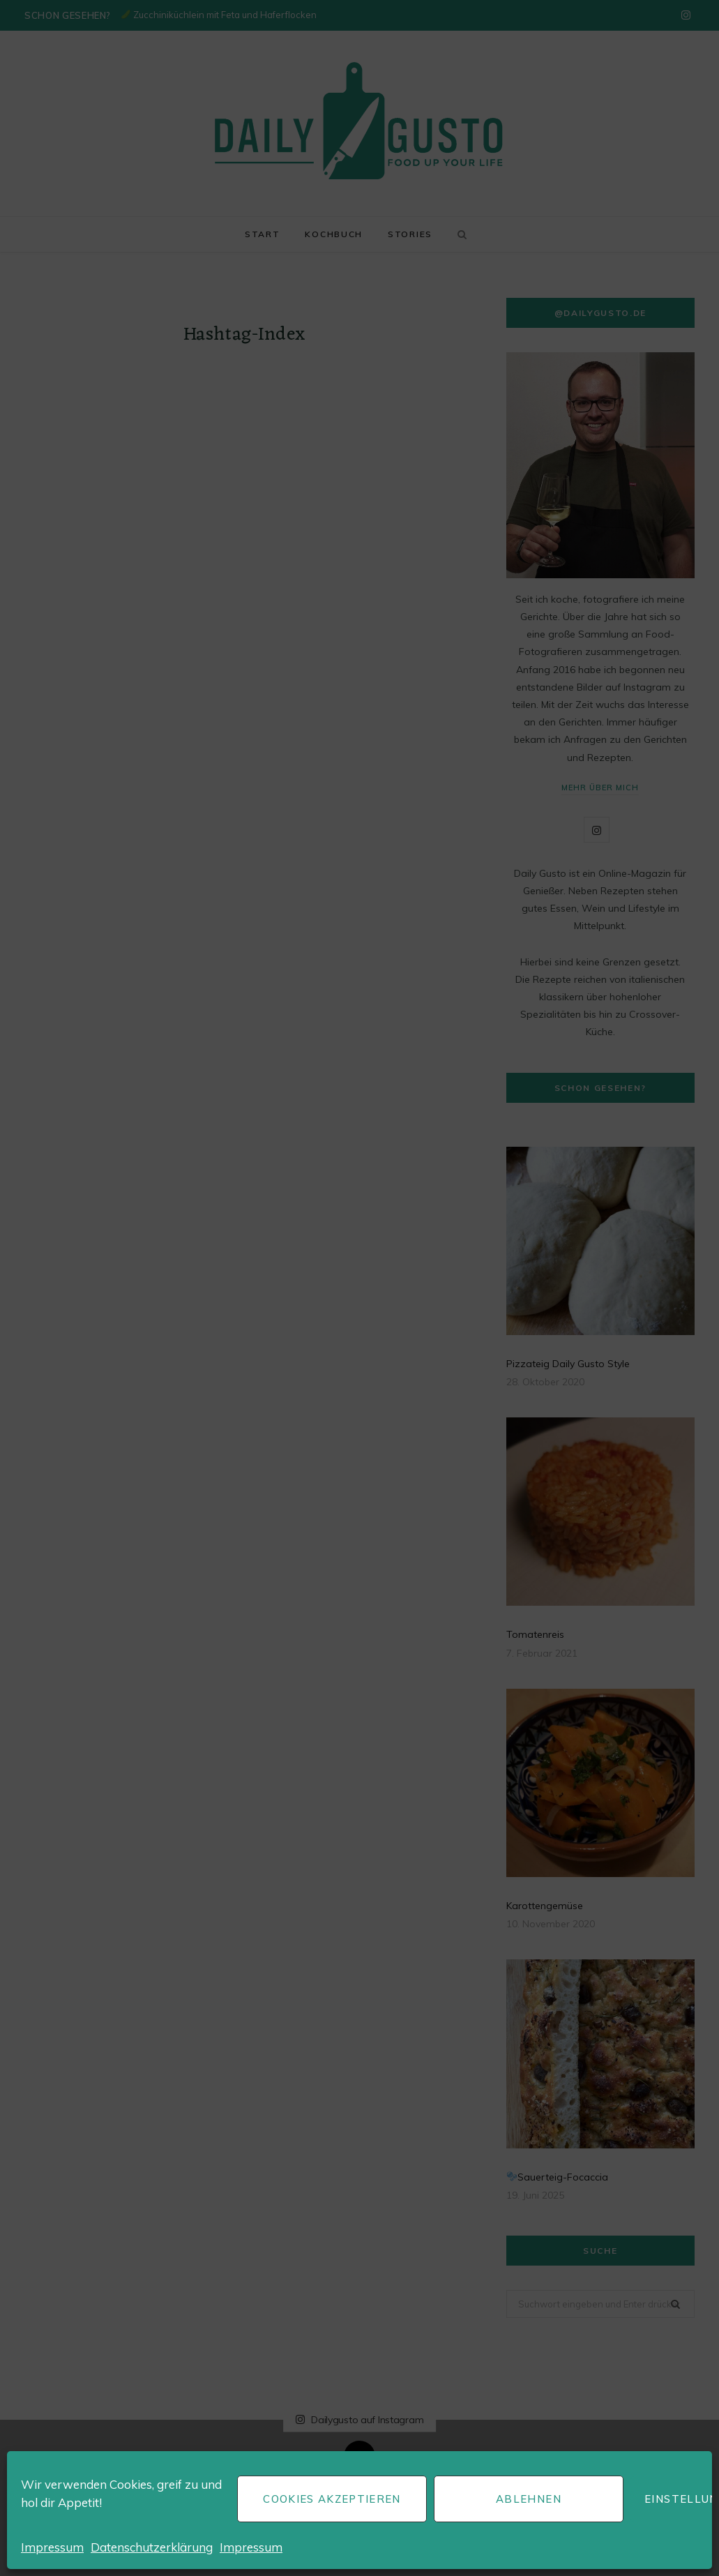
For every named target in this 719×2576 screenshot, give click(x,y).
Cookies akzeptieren (332, 2499)
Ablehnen (528, 2499)
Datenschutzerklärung (152, 2547)
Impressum (52, 2547)
